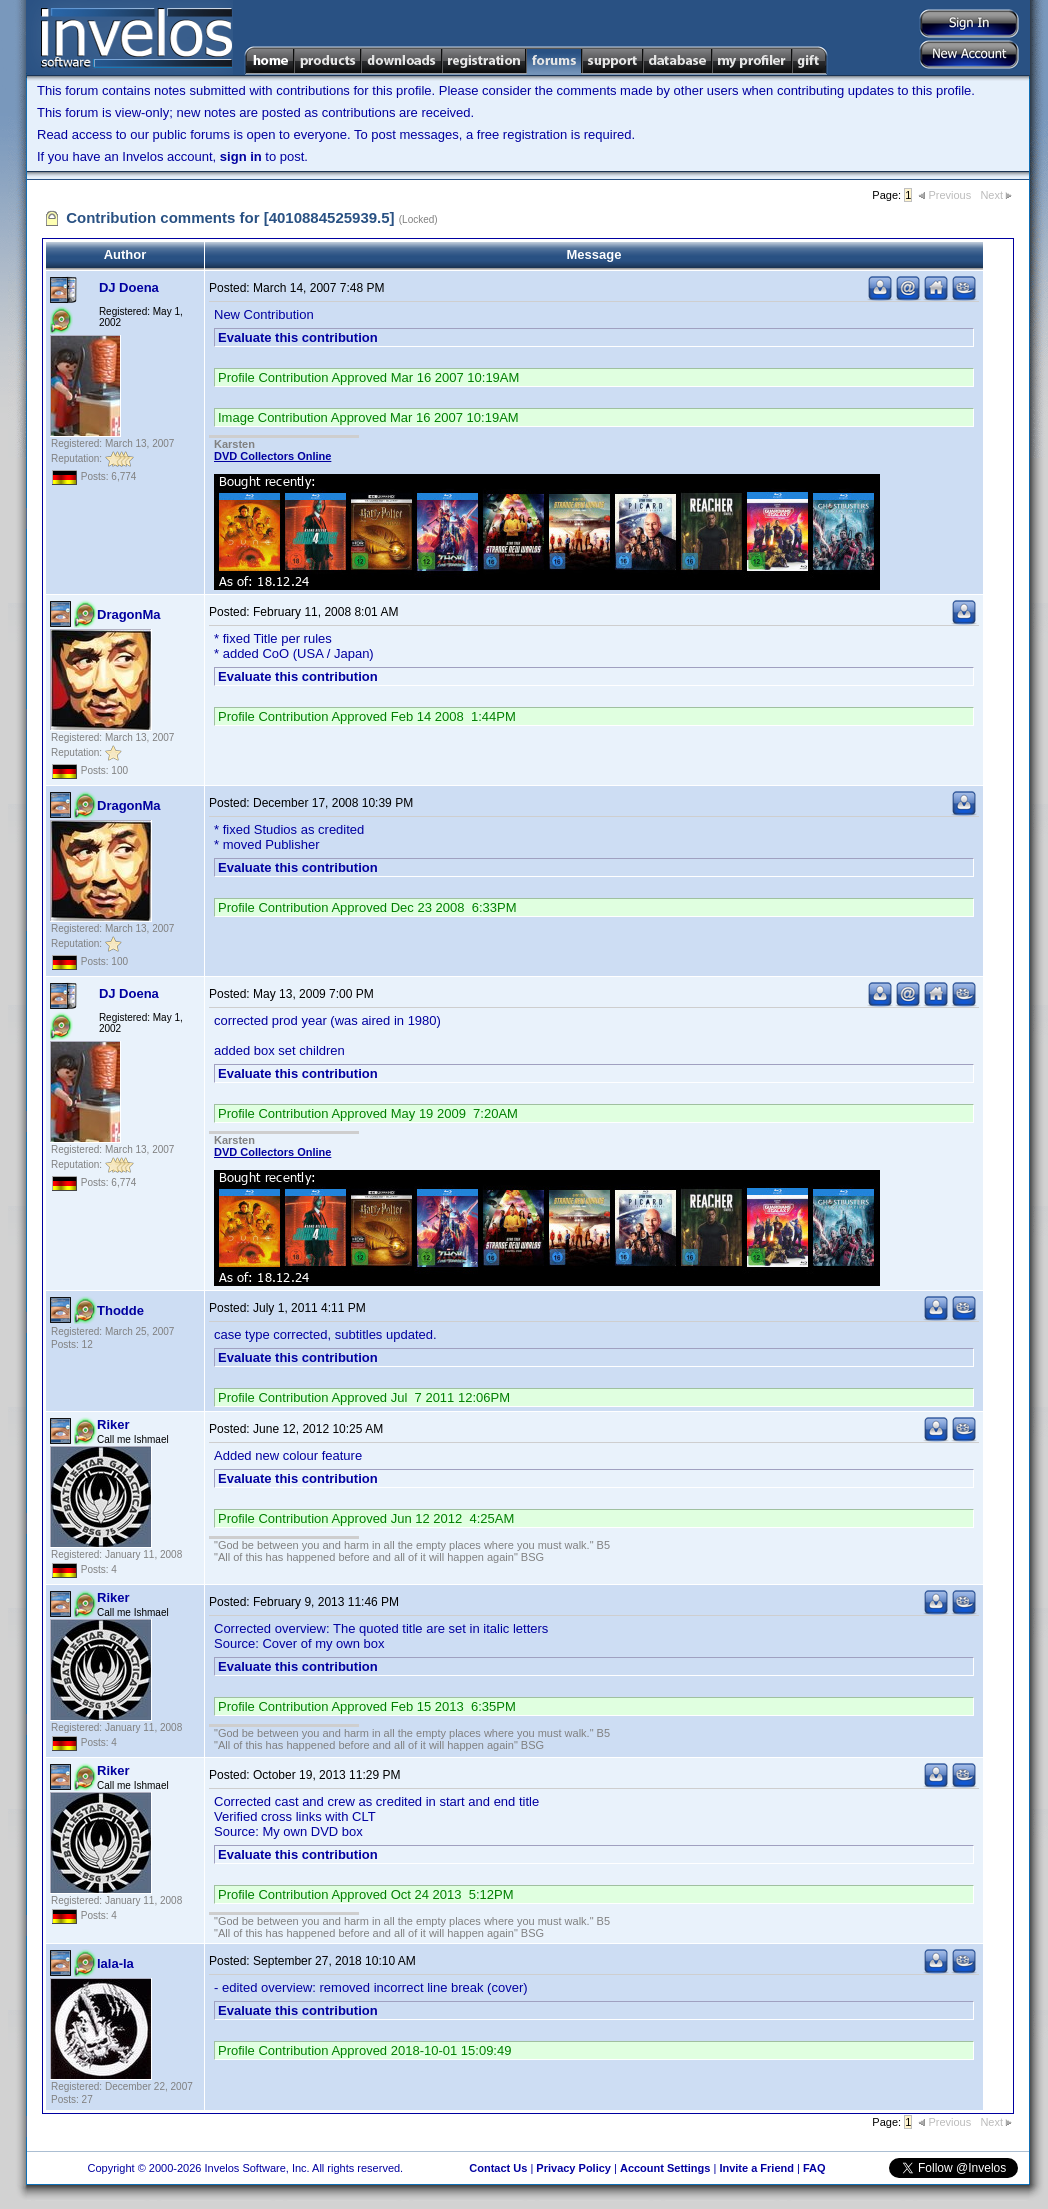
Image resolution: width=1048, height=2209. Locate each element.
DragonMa (129, 614)
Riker (113, 1424)
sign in (241, 156)
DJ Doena (129, 287)
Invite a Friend (756, 2168)
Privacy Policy (573, 2168)
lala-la (115, 1963)
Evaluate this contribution (298, 337)
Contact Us (498, 2168)
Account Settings (665, 2168)
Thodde (120, 1310)
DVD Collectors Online (272, 456)
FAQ (814, 2168)
